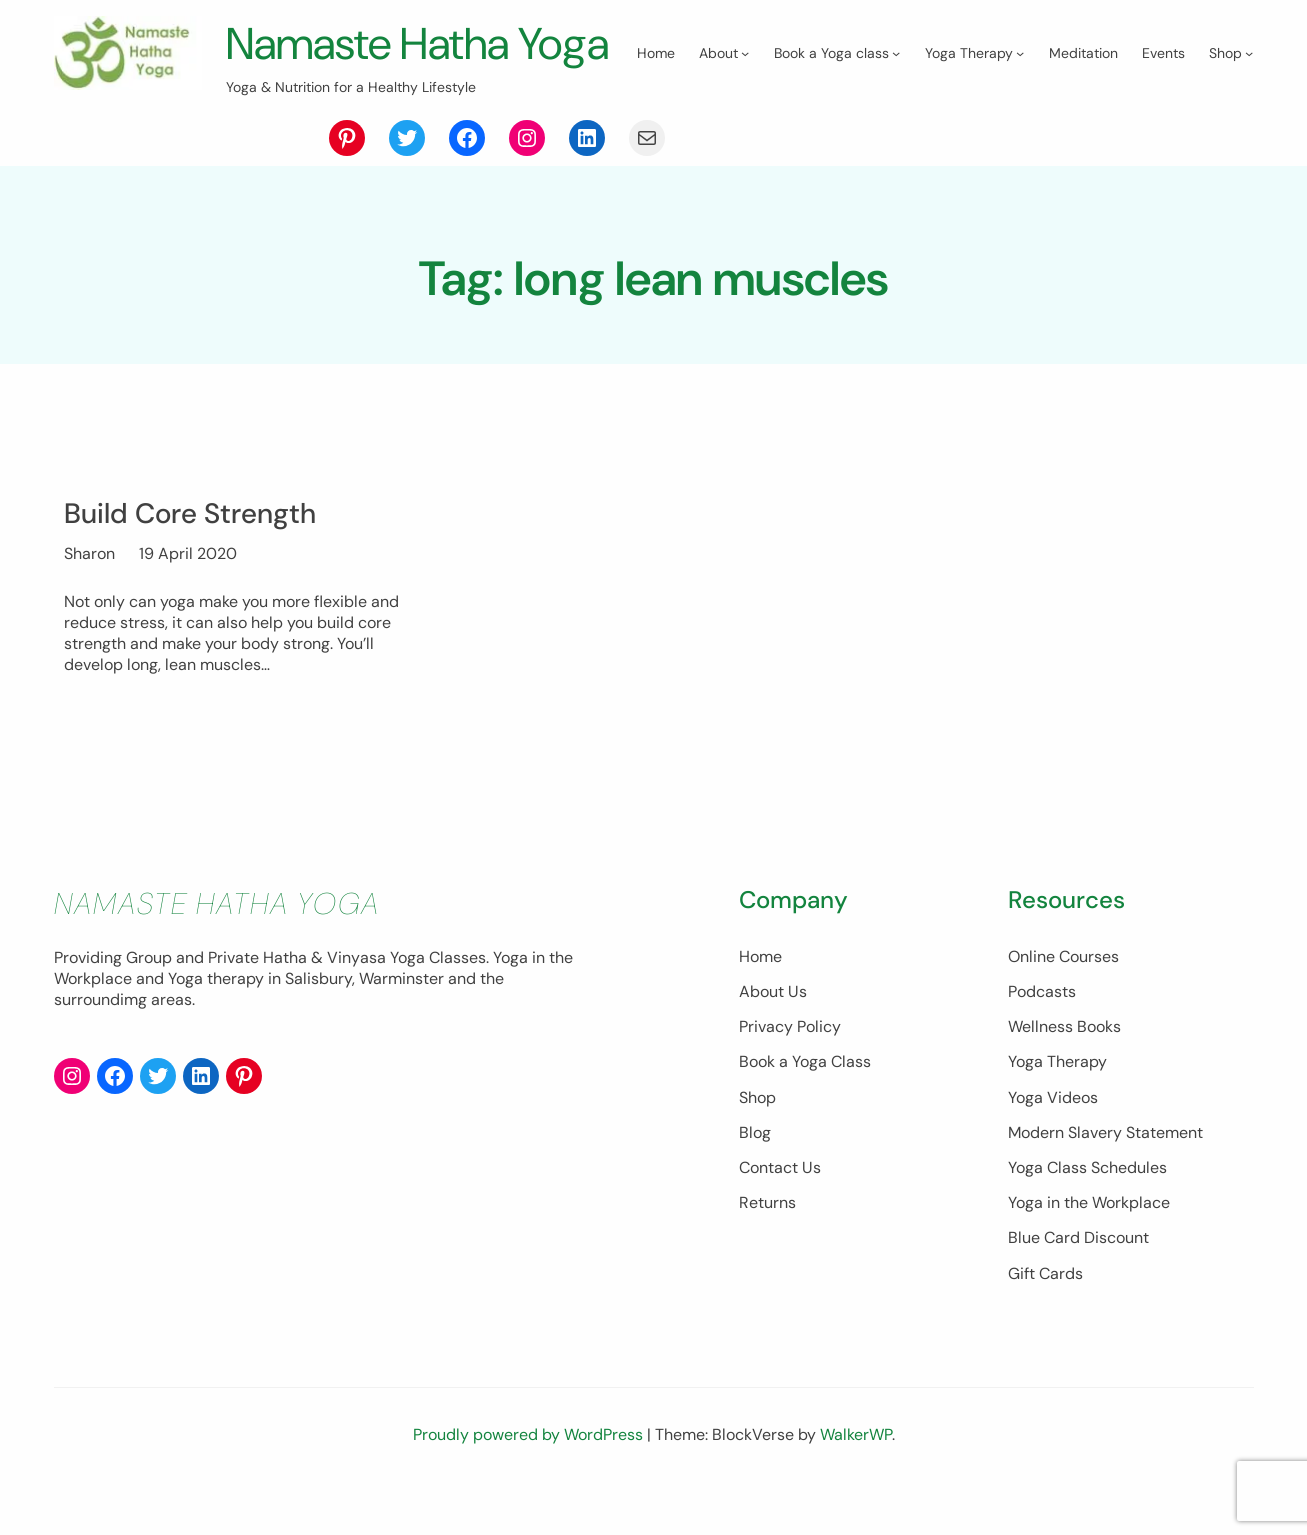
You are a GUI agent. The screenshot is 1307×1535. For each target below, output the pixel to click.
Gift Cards (985, 1315)
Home (639, 998)
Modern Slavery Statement (1045, 1174)
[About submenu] (162, 129)
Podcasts (982, 1033)
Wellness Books (1004, 1068)
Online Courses (1003, 998)
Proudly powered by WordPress (530, 1476)
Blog (634, 1174)
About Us (652, 1033)
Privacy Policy (669, 1068)
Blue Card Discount (1018, 1279)
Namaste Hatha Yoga (433, 42)
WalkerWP (856, 1476)
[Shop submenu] (666, 129)
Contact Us (659, 1209)
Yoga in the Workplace (1029, 1244)
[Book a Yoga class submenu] (313, 129)
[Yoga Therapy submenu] (437, 129)
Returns (646, 1244)
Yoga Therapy (997, 1103)
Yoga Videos (993, 1139)
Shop (636, 1139)
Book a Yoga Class (684, 1103)
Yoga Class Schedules (1027, 1209)
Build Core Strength (197, 554)
